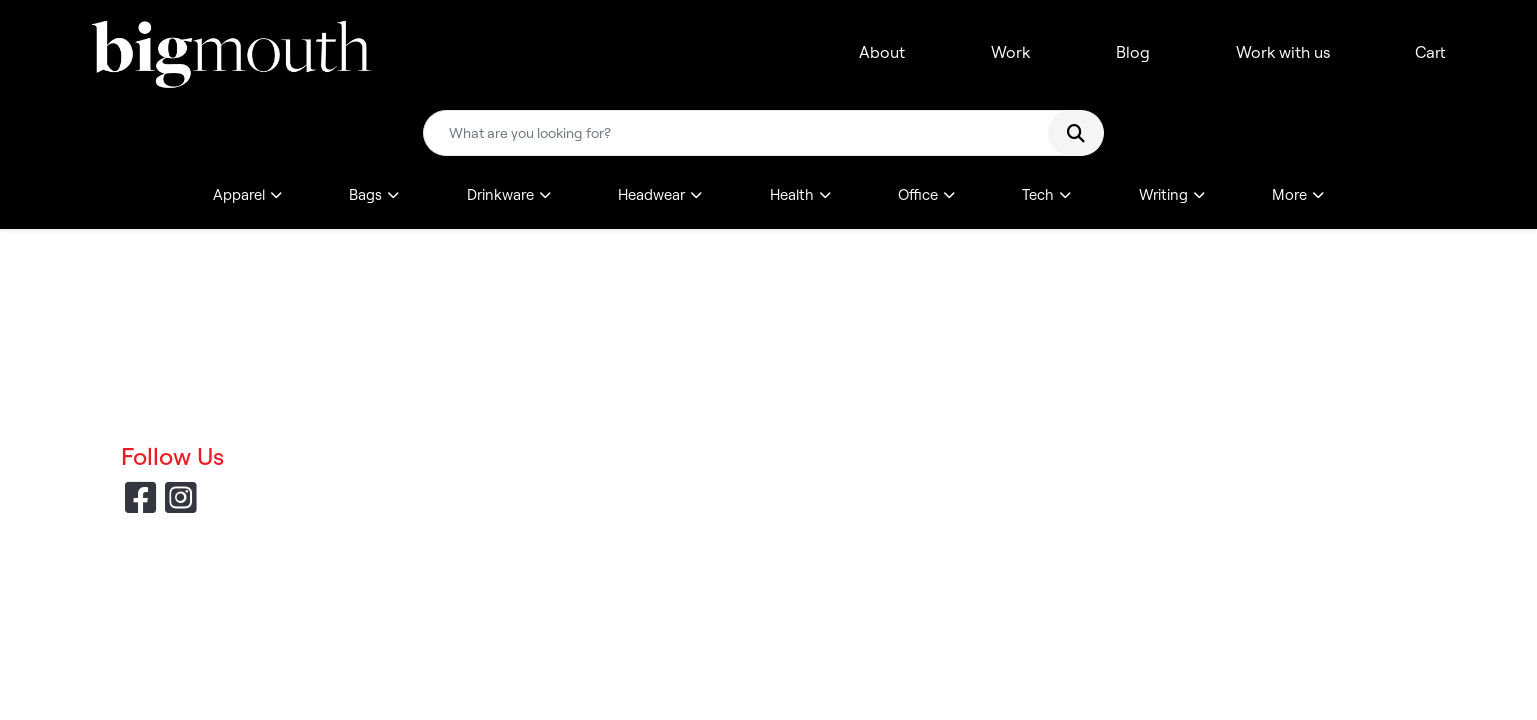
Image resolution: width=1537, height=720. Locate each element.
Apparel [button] (239, 194)
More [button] (1289, 194)
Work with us (1283, 52)
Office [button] (918, 194)
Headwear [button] (651, 194)
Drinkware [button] (500, 194)
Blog (1133, 52)
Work (1010, 52)
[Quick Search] (744, 133)
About (882, 52)
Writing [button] (1163, 194)
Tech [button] (1038, 194)
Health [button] (792, 194)
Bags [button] (365, 194)
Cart (1430, 52)
